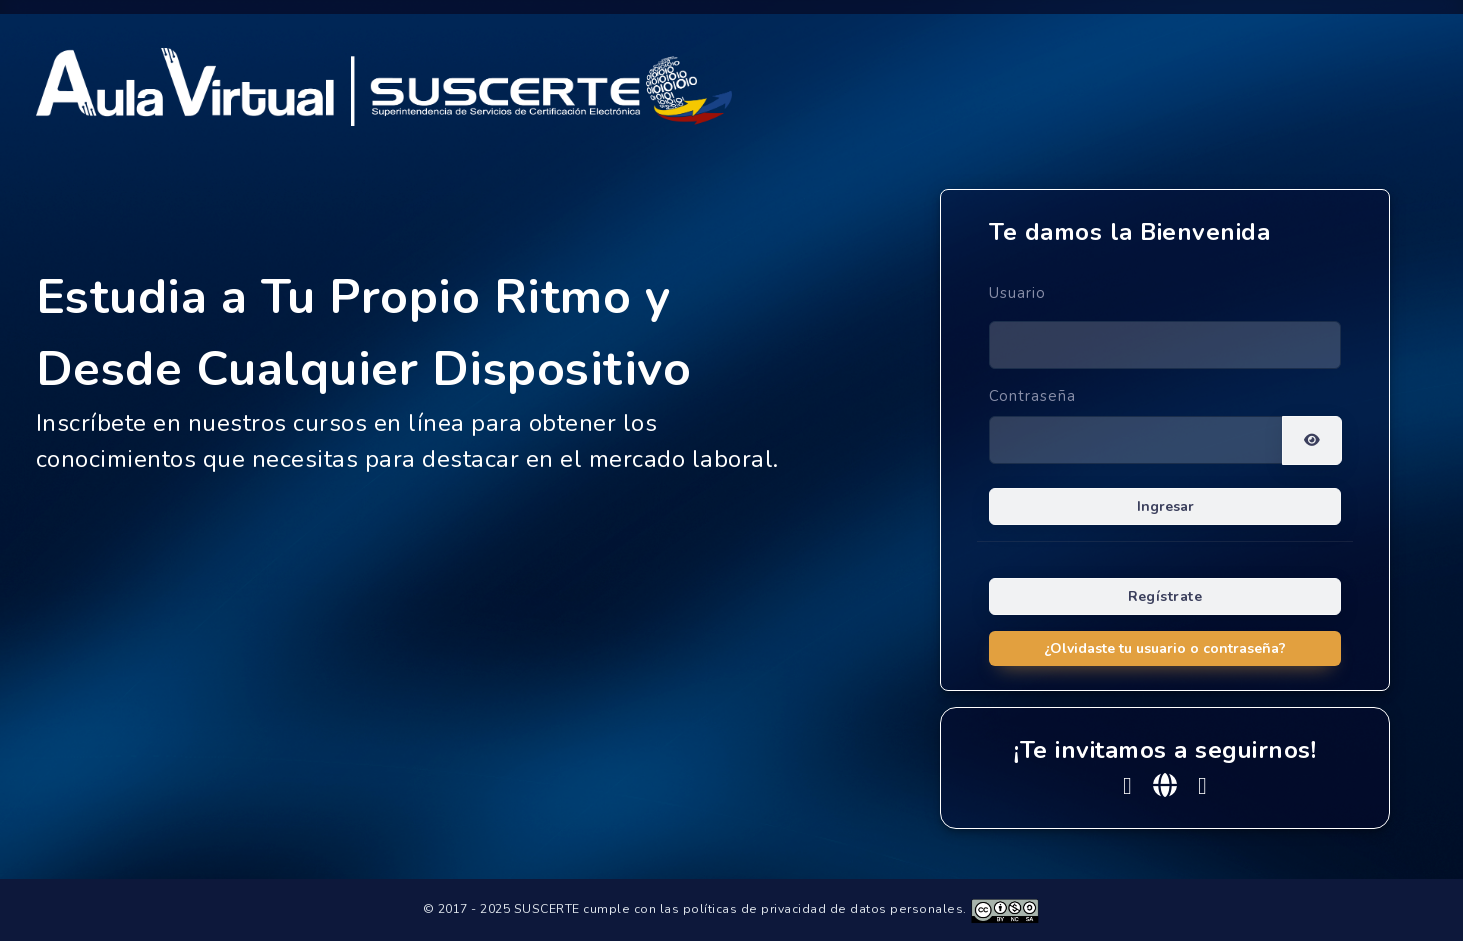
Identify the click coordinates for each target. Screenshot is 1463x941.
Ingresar (1165, 506)
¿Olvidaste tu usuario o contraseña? (1165, 648)
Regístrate (1165, 596)
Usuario (1017, 293)
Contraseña (1032, 396)
